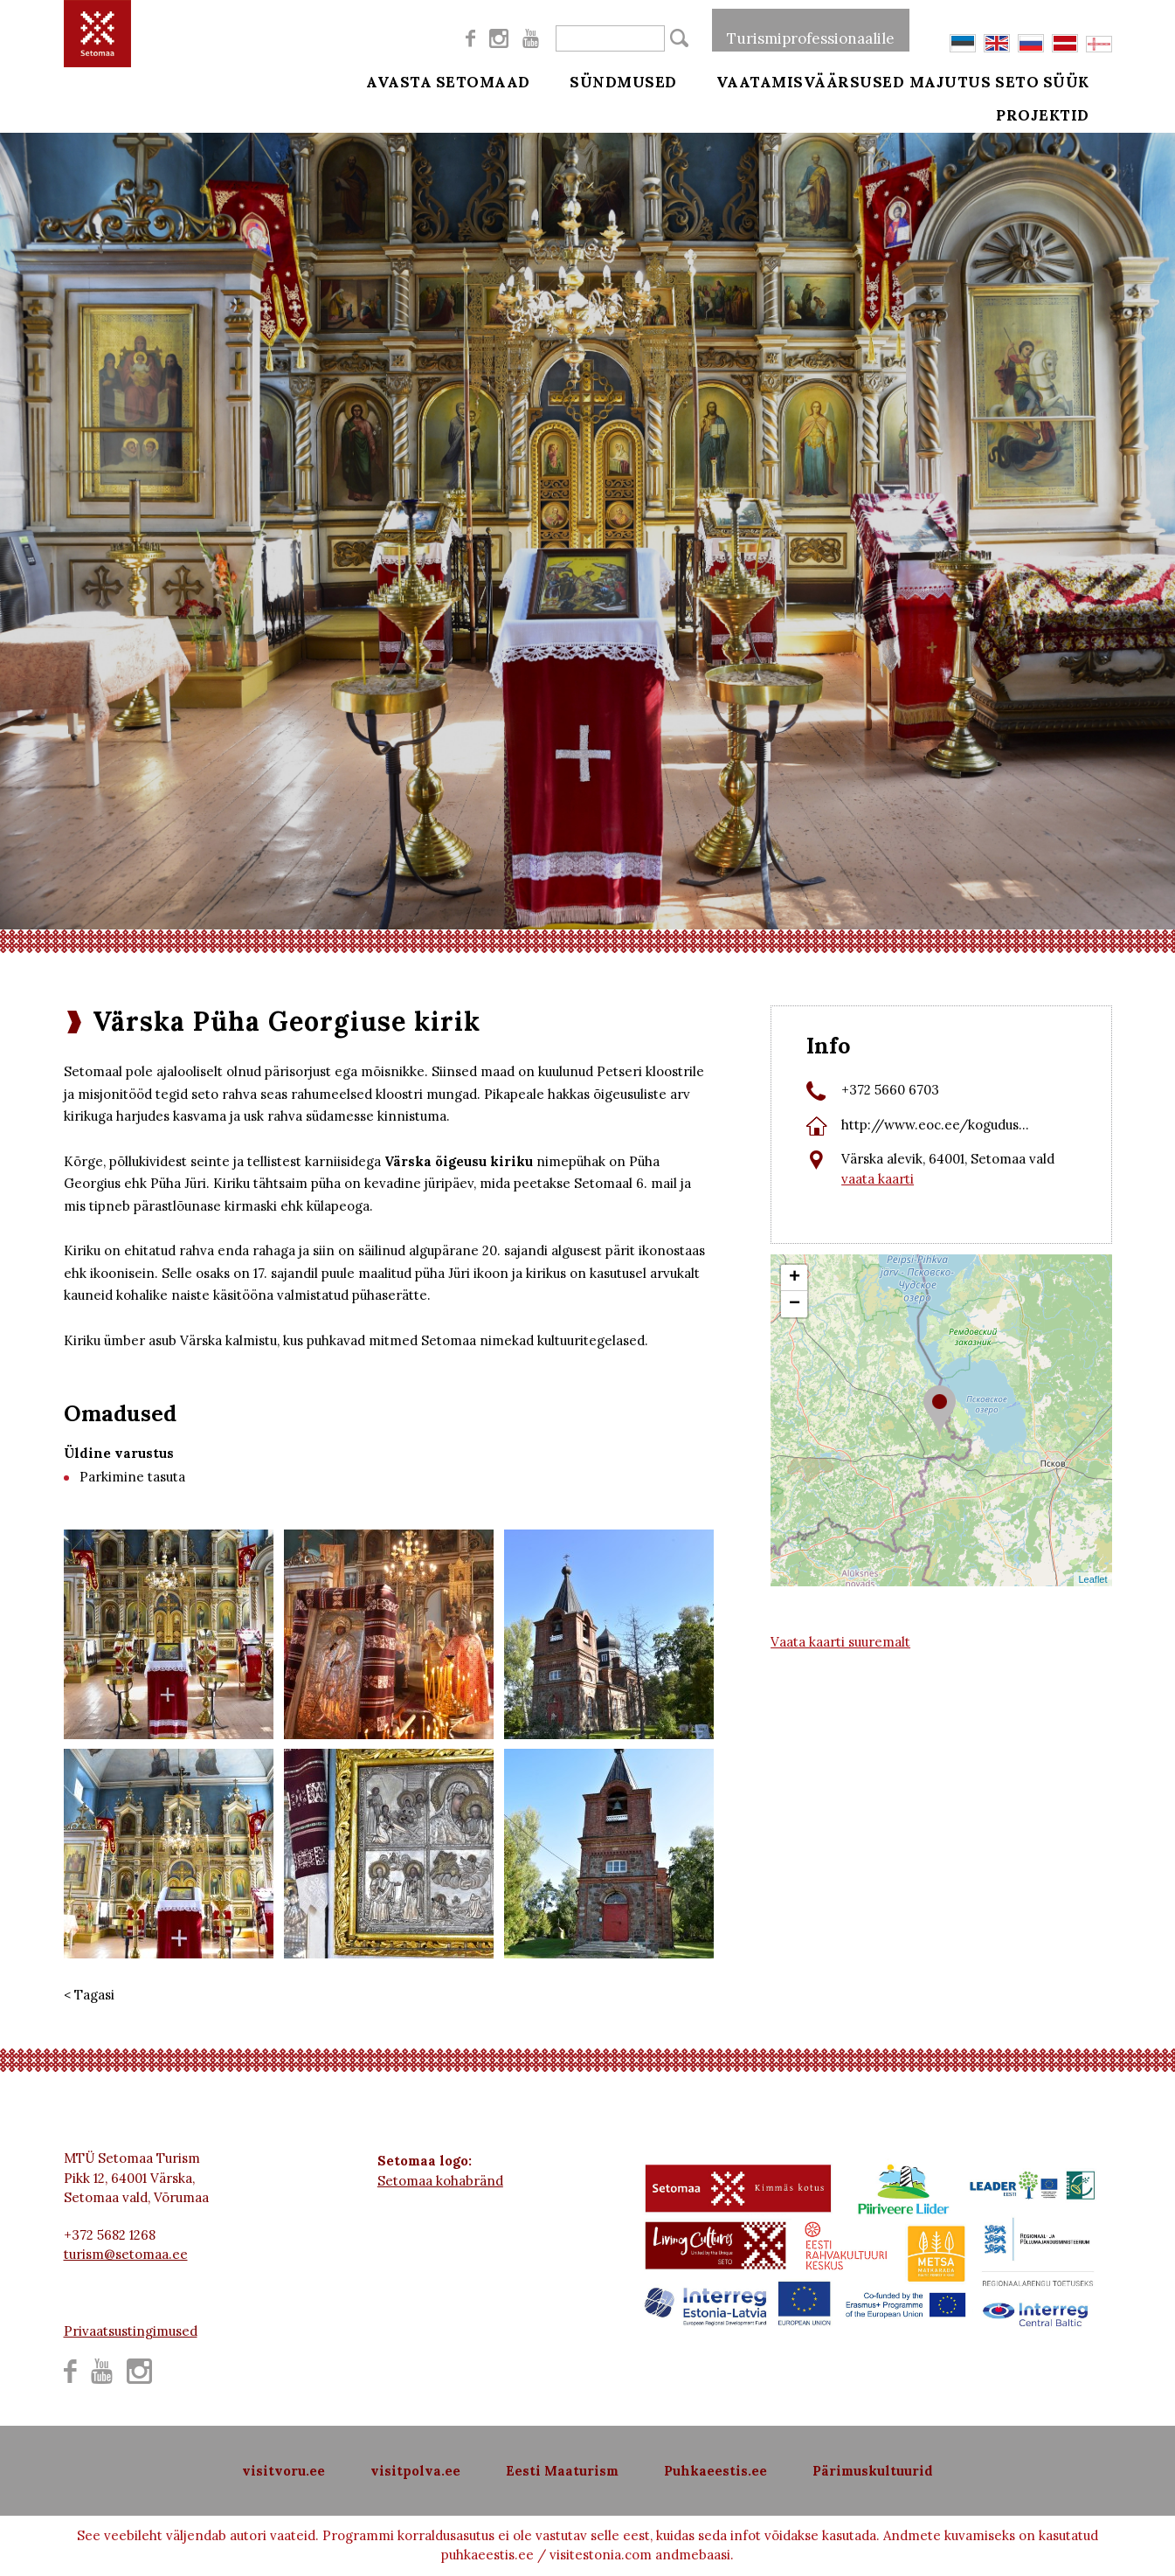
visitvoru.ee (283, 2470)
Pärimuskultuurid (872, 2470)
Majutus (950, 80)
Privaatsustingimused (130, 2331)
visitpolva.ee (415, 2470)
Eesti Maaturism (562, 2470)
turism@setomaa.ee (126, 2254)
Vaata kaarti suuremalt (840, 1641)
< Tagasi (89, 1994)
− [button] (794, 1304)
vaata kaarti (877, 1179)
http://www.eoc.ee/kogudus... (935, 1124)
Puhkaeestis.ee (715, 2470)
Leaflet (1092, 1579)
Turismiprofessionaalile (811, 29)
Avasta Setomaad (448, 80)
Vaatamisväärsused (787, 80)
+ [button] (794, 1278)
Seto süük (1066, 80)
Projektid (1066, 124)
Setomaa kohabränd (440, 2180)
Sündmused (612, 80)
